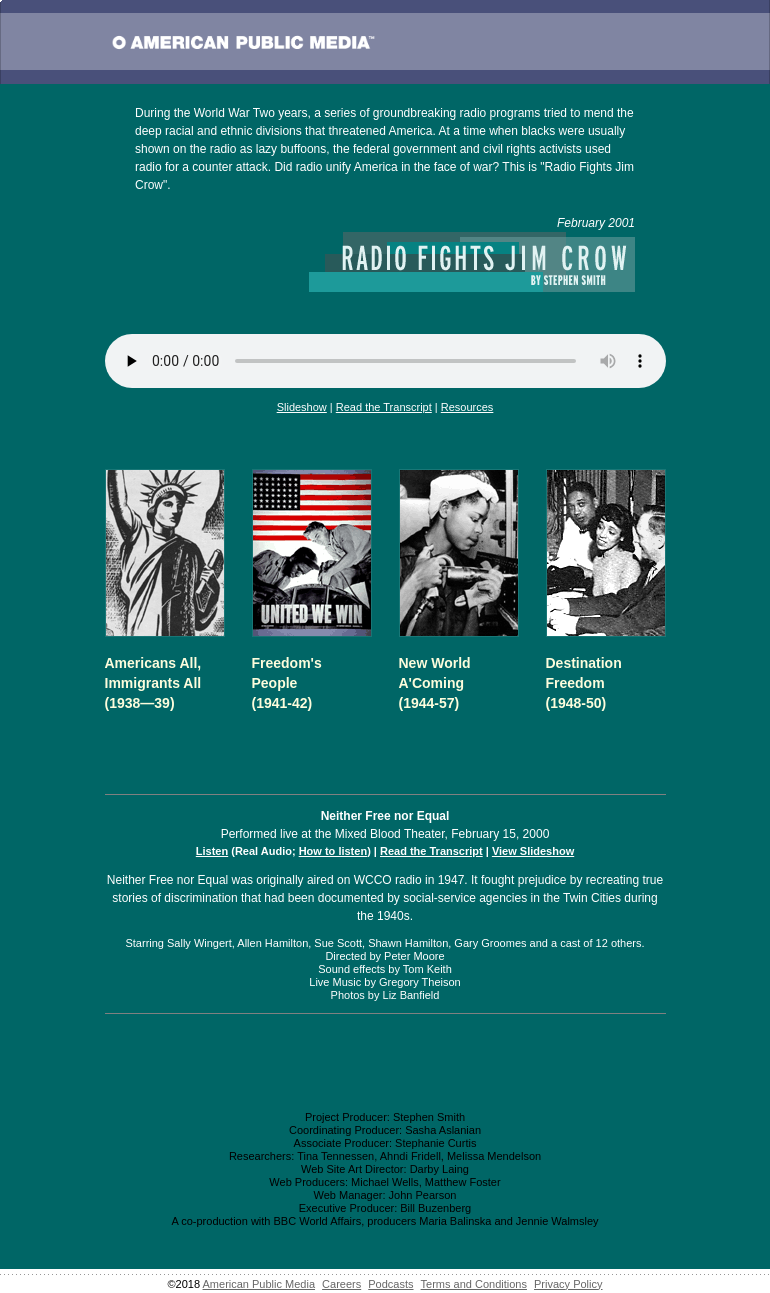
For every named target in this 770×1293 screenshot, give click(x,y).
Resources (467, 407)
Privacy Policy (568, 1284)
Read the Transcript (384, 407)
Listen (212, 851)
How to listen (333, 851)
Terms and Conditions (474, 1284)
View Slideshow (533, 851)
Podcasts (390, 1284)
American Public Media (259, 1284)
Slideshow (302, 407)
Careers (341, 1284)
